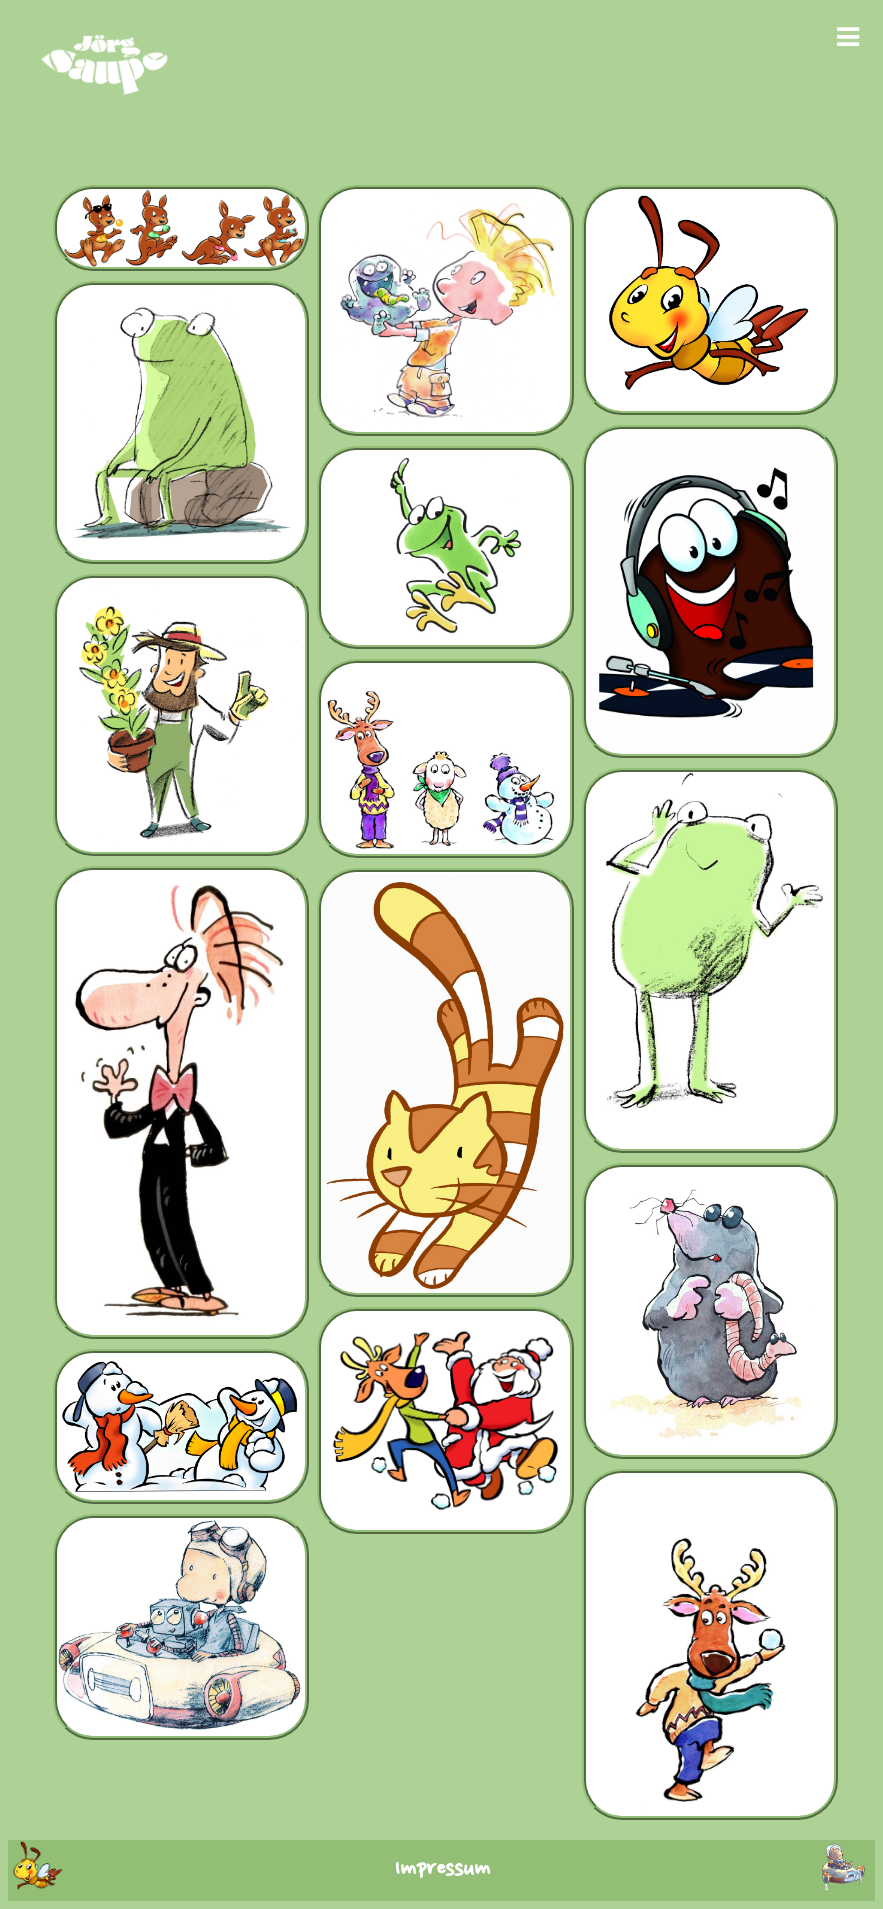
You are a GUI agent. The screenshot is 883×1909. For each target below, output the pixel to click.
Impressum (442, 1870)
